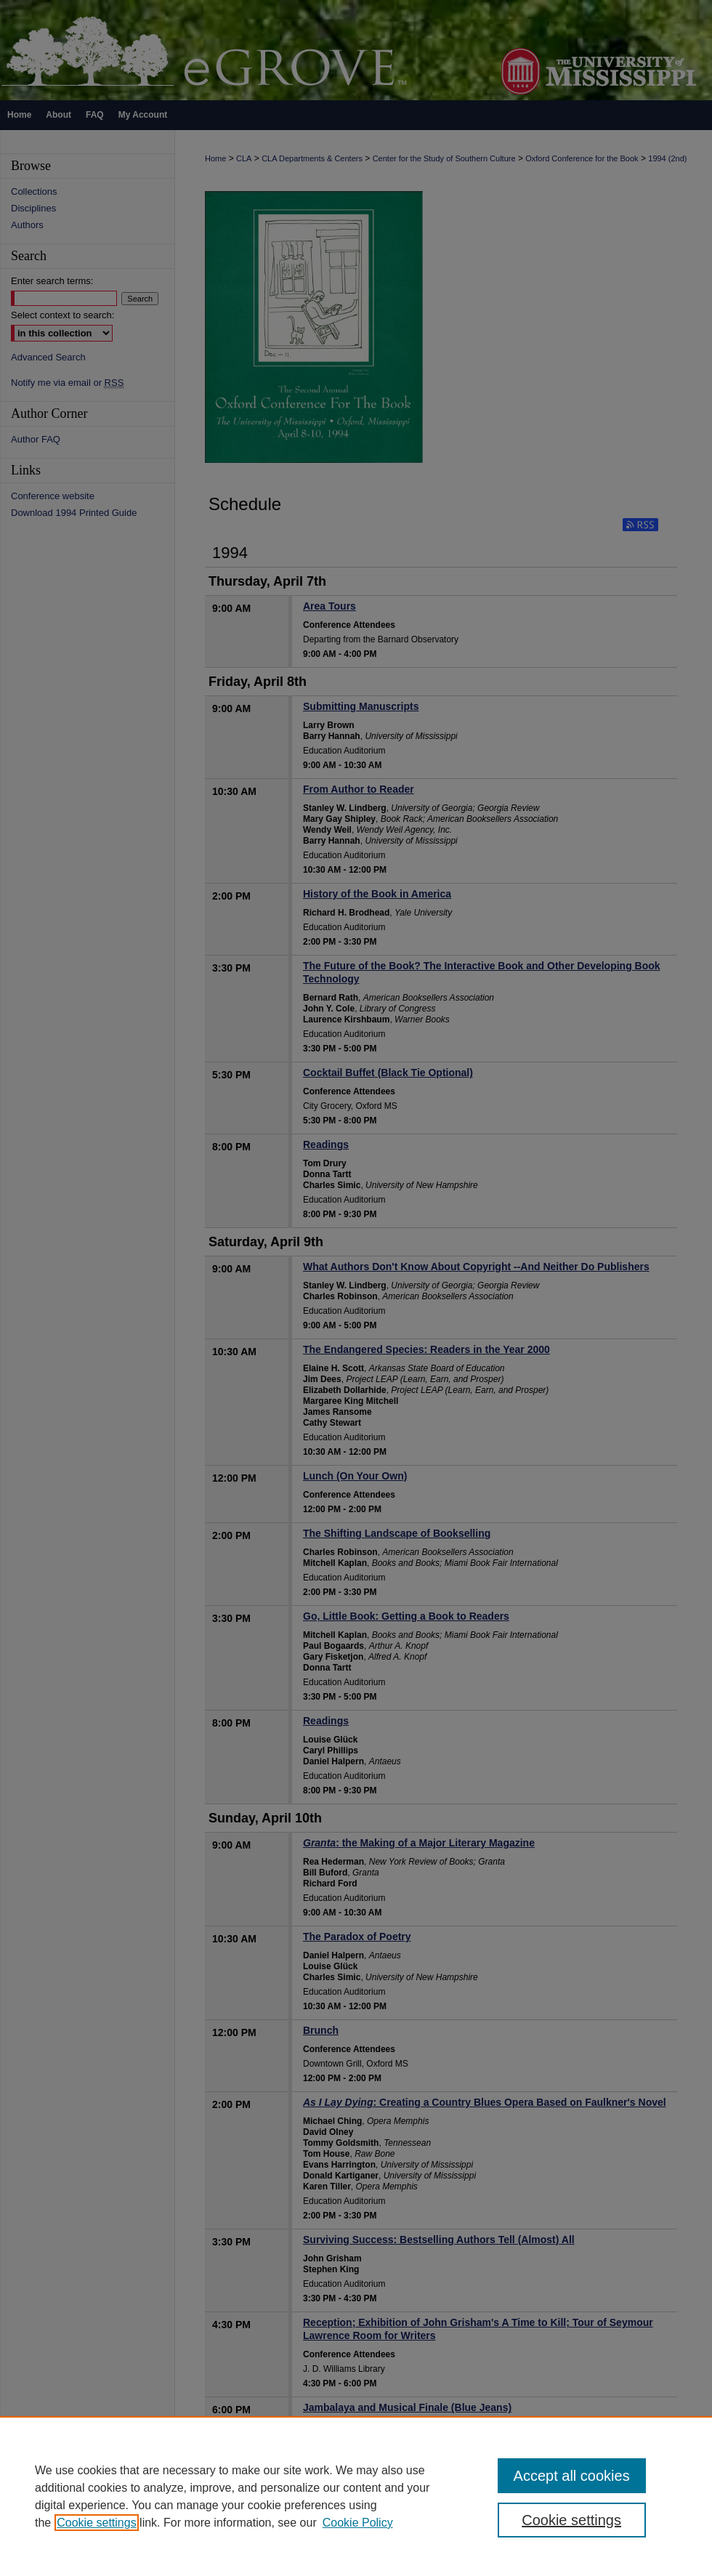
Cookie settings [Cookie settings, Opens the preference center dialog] (571, 2520)
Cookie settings (96, 2522)
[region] (356, 2496)
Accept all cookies (572, 2476)
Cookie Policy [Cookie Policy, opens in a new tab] (358, 2522)
